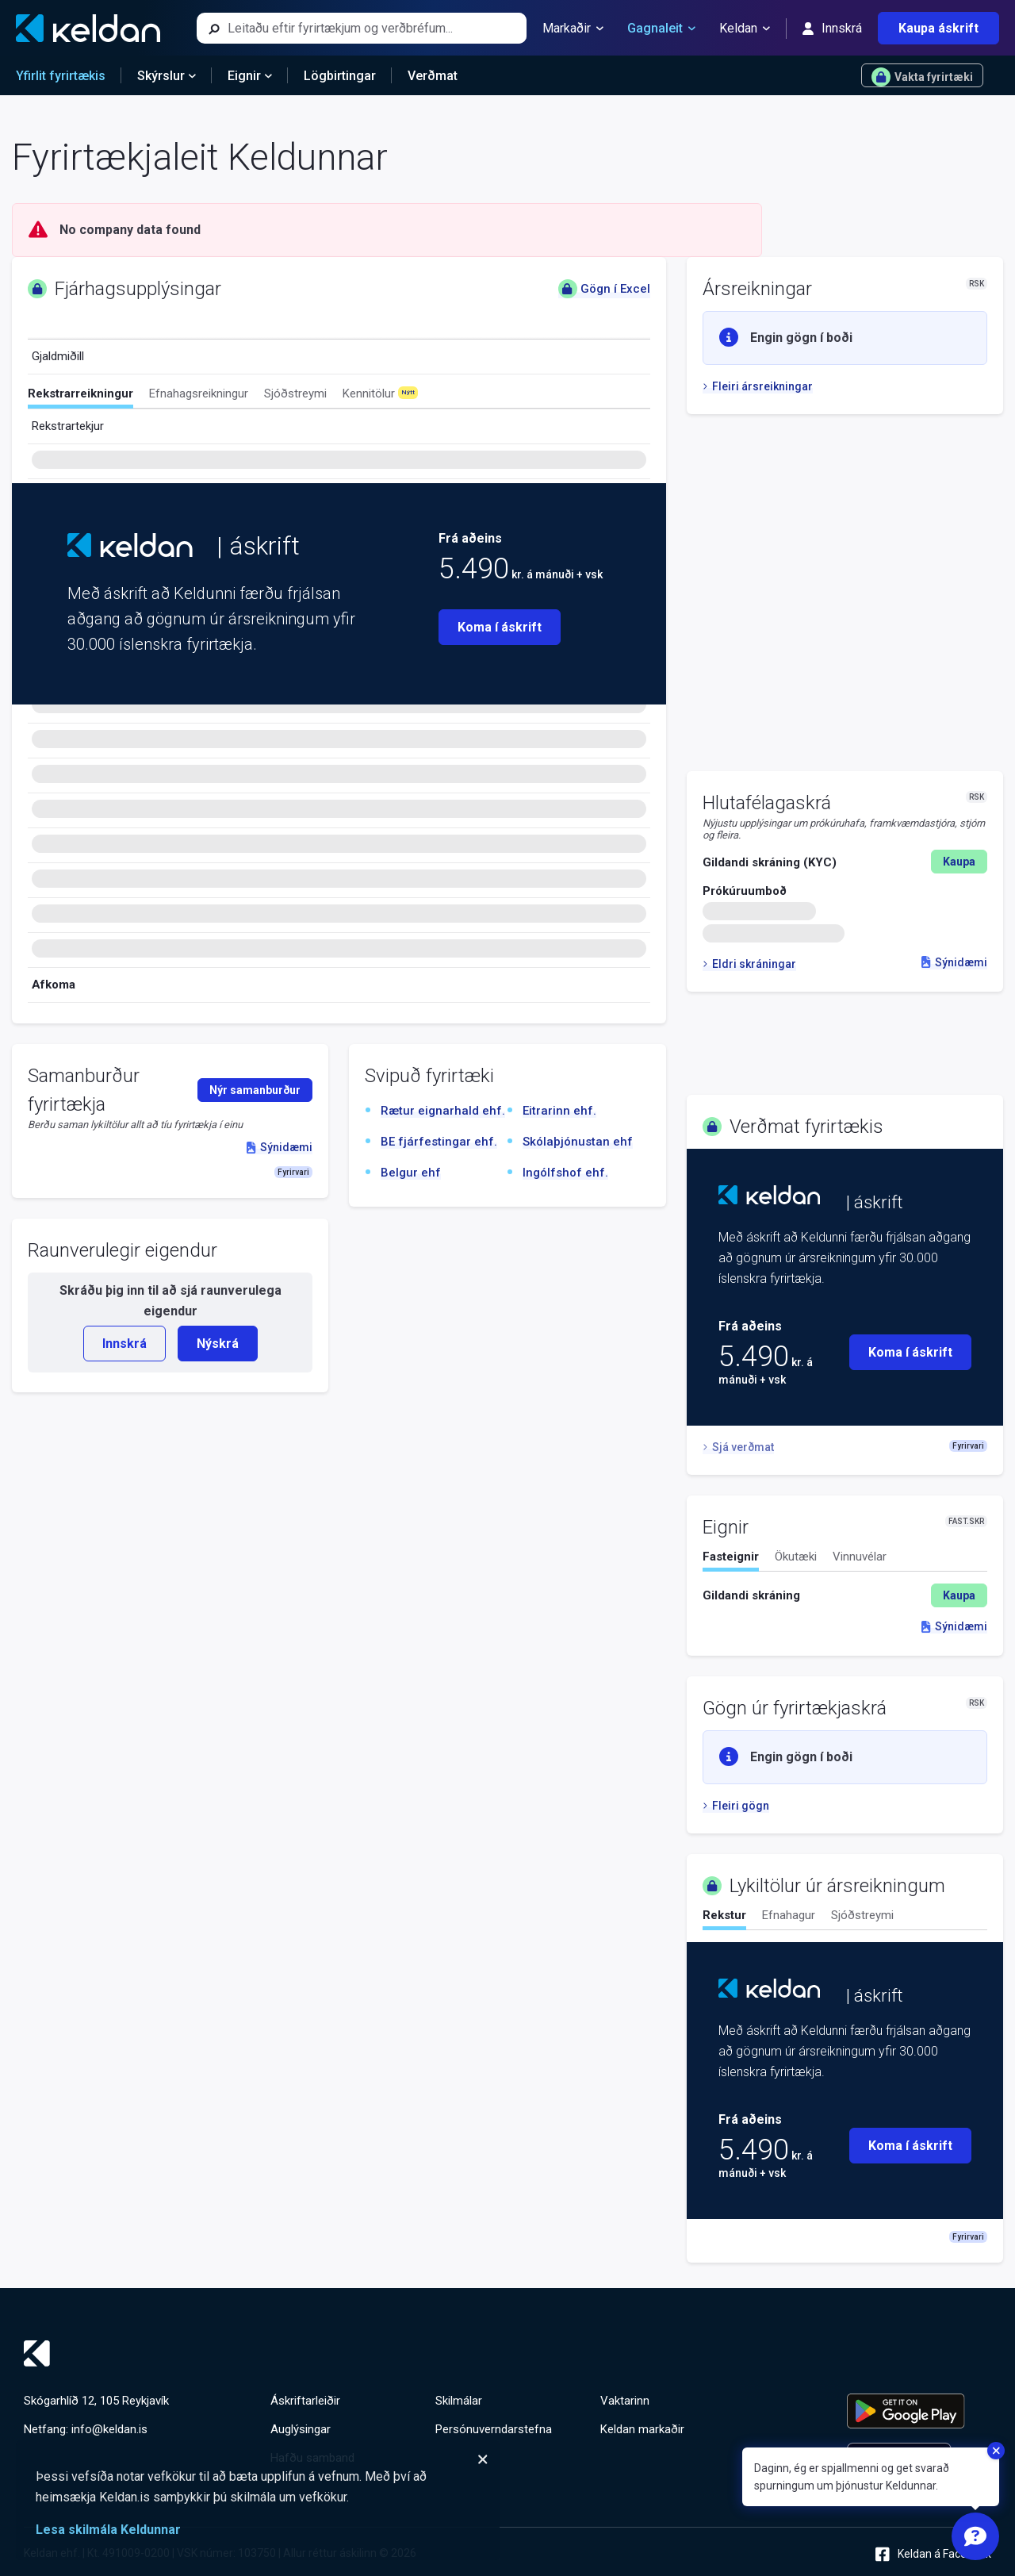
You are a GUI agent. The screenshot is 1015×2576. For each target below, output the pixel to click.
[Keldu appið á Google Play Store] (919, 2411)
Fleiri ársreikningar (758, 386)
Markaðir (572, 28)
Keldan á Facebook (933, 2554)
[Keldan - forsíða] (88, 28)
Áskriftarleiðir (305, 2401)
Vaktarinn (624, 2401)
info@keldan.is (109, 2429)
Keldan (744, 28)
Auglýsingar (300, 2429)
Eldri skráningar (749, 964)
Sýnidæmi (954, 962)
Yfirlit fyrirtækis (60, 75)
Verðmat (433, 75)
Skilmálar (458, 2401)
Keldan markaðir (642, 2429)
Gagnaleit (661, 28)
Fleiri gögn (736, 1805)
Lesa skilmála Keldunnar (108, 2529)
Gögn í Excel (604, 288)
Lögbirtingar (340, 75)
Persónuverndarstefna (493, 2429)
